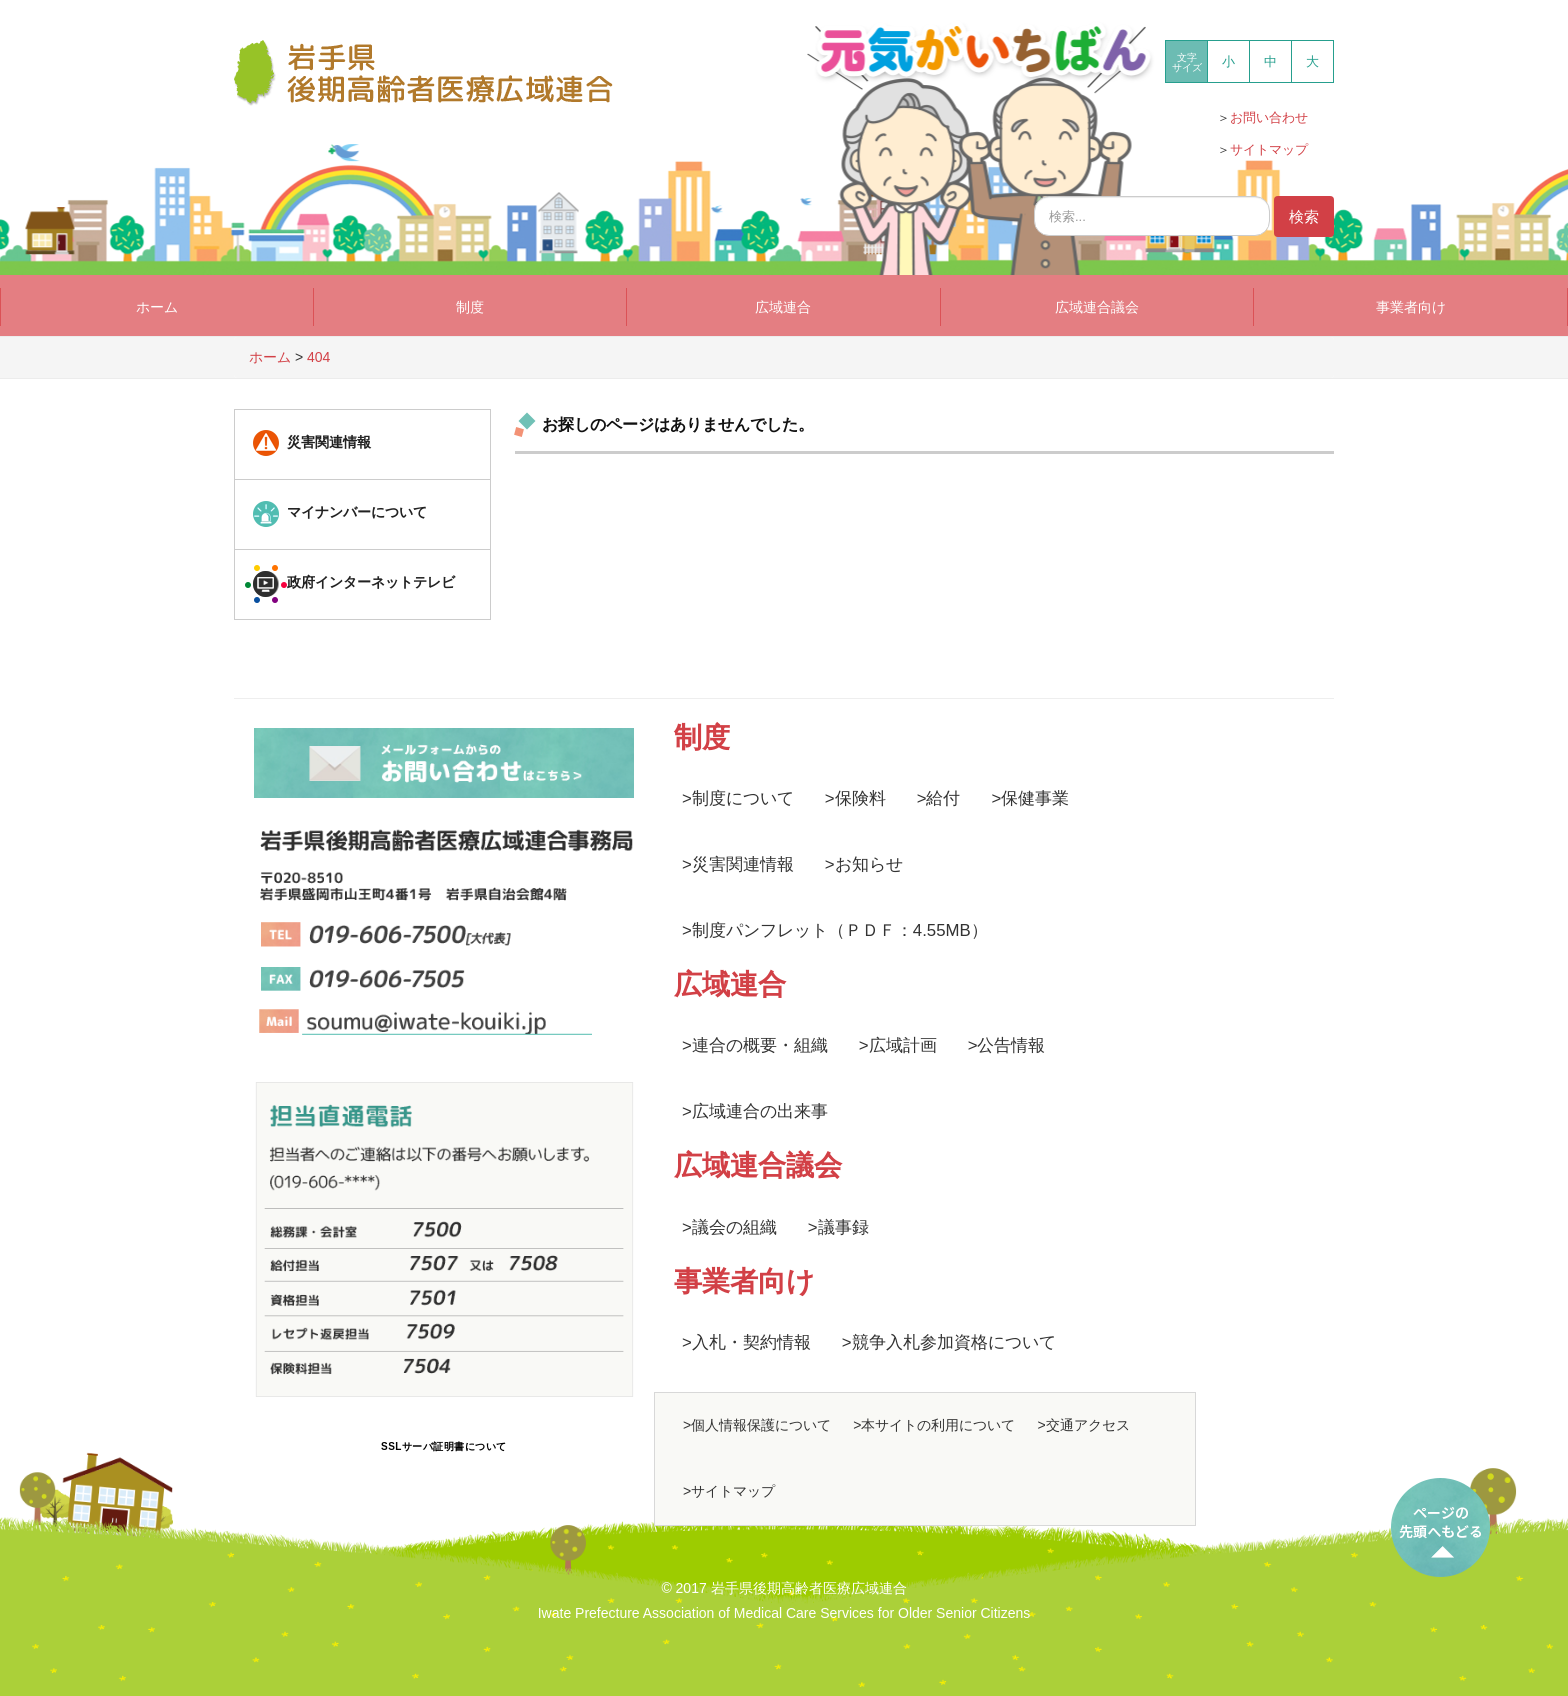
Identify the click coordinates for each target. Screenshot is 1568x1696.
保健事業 (1035, 798)
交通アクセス (1088, 1425)
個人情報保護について (761, 1425)
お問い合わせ (1269, 117)
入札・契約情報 (751, 1342)
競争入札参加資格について (954, 1342)
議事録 (843, 1227)
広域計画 (903, 1045)
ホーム (157, 307)
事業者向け (1411, 307)
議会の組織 (734, 1227)
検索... (1034, 191)
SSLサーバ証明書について (444, 1446)
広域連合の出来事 (760, 1111)
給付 (943, 798)
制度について (743, 798)
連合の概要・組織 (760, 1045)
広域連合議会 (1097, 307)
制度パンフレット (760, 930)
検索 (1304, 216)
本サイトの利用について (938, 1425)
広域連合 (783, 307)
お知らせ (869, 864)
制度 (470, 307)
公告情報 (1011, 1045)
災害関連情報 (743, 864)
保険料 (860, 798)
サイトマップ (1269, 149)
